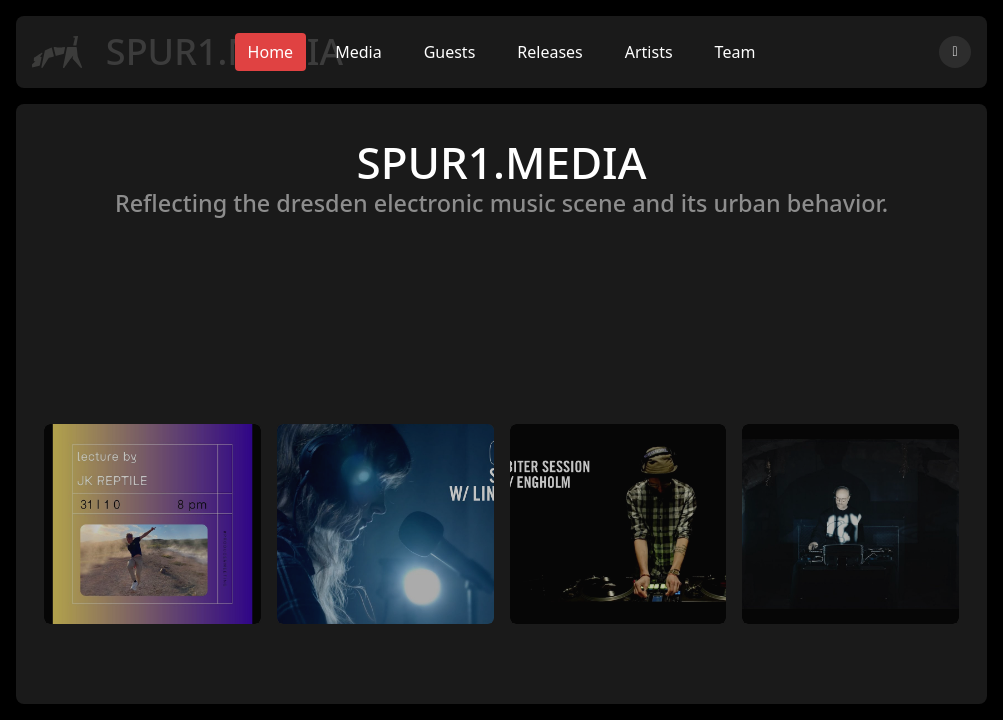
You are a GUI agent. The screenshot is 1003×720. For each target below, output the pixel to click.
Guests (450, 52)
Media (358, 52)
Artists (649, 52)
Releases (549, 52)
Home (271, 52)
